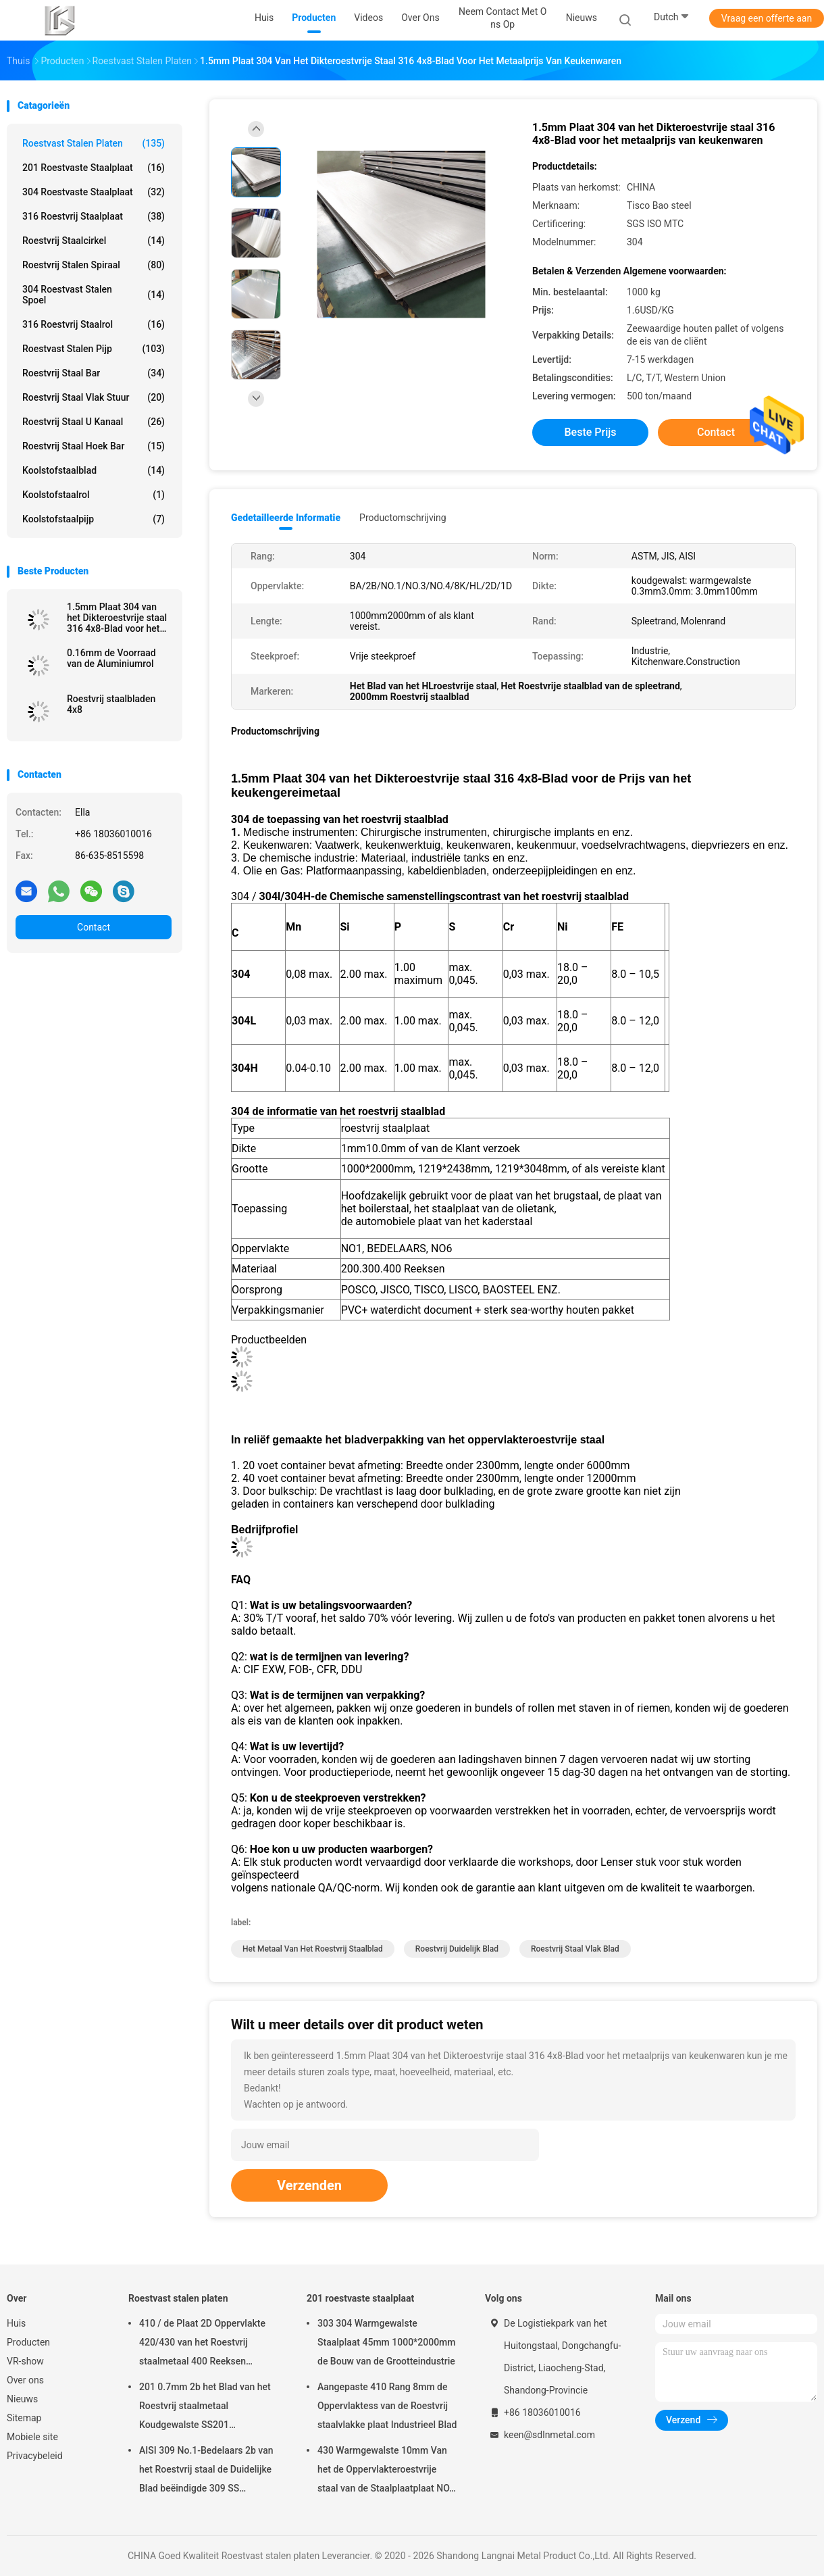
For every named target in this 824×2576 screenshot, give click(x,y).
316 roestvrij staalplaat (93, 216)
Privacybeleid (35, 2455)
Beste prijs (591, 432)
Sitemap (24, 2417)
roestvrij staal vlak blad (575, 1949)
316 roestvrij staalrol (93, 324)
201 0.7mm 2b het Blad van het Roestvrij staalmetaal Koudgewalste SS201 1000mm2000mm (205, 2407)
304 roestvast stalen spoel (93, 294)
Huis (16, 2323)
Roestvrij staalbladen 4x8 (111, 704)
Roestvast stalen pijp (93, 348)
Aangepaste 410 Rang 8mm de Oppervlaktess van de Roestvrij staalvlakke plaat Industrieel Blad (387, 2405)
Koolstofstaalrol (93, 494)
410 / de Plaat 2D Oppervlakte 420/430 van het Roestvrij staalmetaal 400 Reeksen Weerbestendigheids (202, 2344)
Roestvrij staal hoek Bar (93, 446)
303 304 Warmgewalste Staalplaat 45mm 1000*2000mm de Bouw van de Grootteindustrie (386, 2342)
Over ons (25, 2380)
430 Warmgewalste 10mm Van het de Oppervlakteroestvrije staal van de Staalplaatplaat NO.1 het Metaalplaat (387, 2471)
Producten (28, 2342)
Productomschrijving (402, 517)
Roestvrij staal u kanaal (93, 421)
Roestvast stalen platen (93, 143)
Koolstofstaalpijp (93, 519)
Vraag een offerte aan (766, 18)
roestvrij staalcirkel (93, 240)
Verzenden (309, 2185)
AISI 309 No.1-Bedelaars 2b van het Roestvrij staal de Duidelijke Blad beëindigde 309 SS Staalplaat (206, 2471)
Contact (93, 927)
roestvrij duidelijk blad (456, 1949)
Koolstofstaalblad (93, 470)
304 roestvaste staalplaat (93, 192)
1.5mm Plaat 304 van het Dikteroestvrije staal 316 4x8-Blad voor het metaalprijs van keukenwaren (117, 617)
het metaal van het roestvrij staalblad (312, 1949)
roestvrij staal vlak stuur (93, 397)
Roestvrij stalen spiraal (93, 265)
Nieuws (22, 2399)
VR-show (25, 2361)
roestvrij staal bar (93, 373)
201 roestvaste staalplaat (93, 167)
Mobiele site (32, 2436)
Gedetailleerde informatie (285, 517)
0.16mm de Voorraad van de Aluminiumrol (111, 658)
